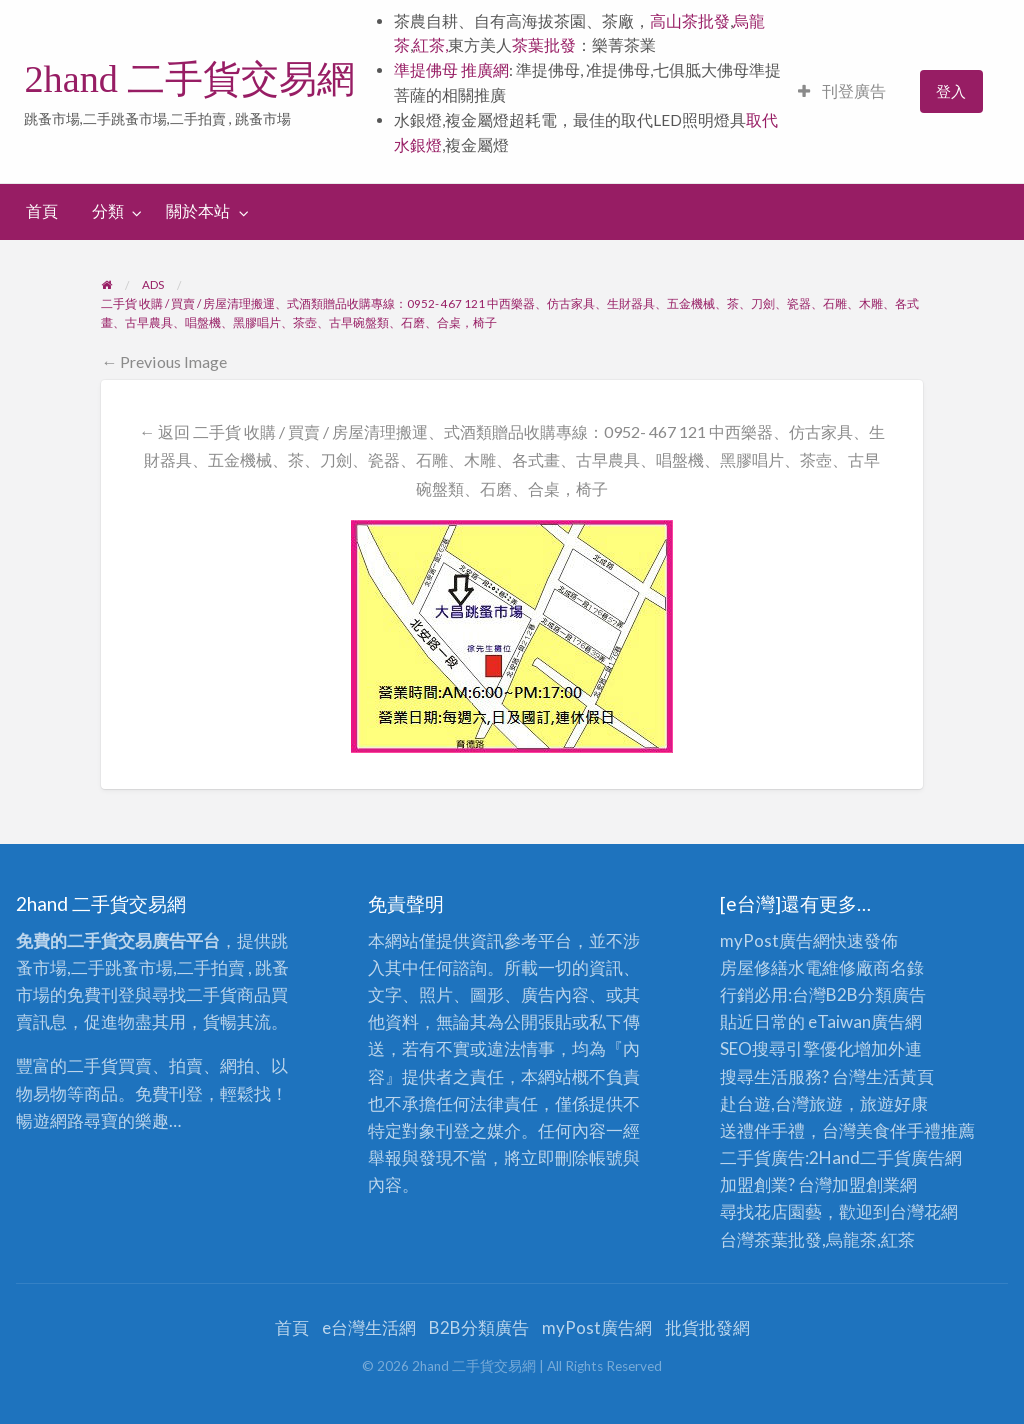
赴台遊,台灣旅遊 (781, 1103)
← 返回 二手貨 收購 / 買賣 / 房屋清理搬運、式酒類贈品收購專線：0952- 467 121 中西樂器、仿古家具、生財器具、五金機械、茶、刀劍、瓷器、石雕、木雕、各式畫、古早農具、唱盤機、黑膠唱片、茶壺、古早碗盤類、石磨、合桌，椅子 (512, 460)
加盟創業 (866, 1184)
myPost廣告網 (775, 940)
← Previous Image (164, 361)
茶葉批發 (544, 45)
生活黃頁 (900, 1076)
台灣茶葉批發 (771, 1239)
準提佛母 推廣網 (451, 70)
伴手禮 (915, 1130)
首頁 (42, 211)
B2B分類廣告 (479, 1327)
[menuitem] (842, 91)
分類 (108, 211)
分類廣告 (892, 994)
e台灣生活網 (369, 1327)
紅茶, (430, 45)
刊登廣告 (842, 91)
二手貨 (885, 1157)
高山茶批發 (690, 21)
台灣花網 (924, 1211)
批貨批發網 (707, 1327)
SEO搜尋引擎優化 (787, 1048)
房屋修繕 (754, 967)
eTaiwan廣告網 (865, 1021)
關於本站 (198, 211)
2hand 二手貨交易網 (189, 79)
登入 (951, 91)
